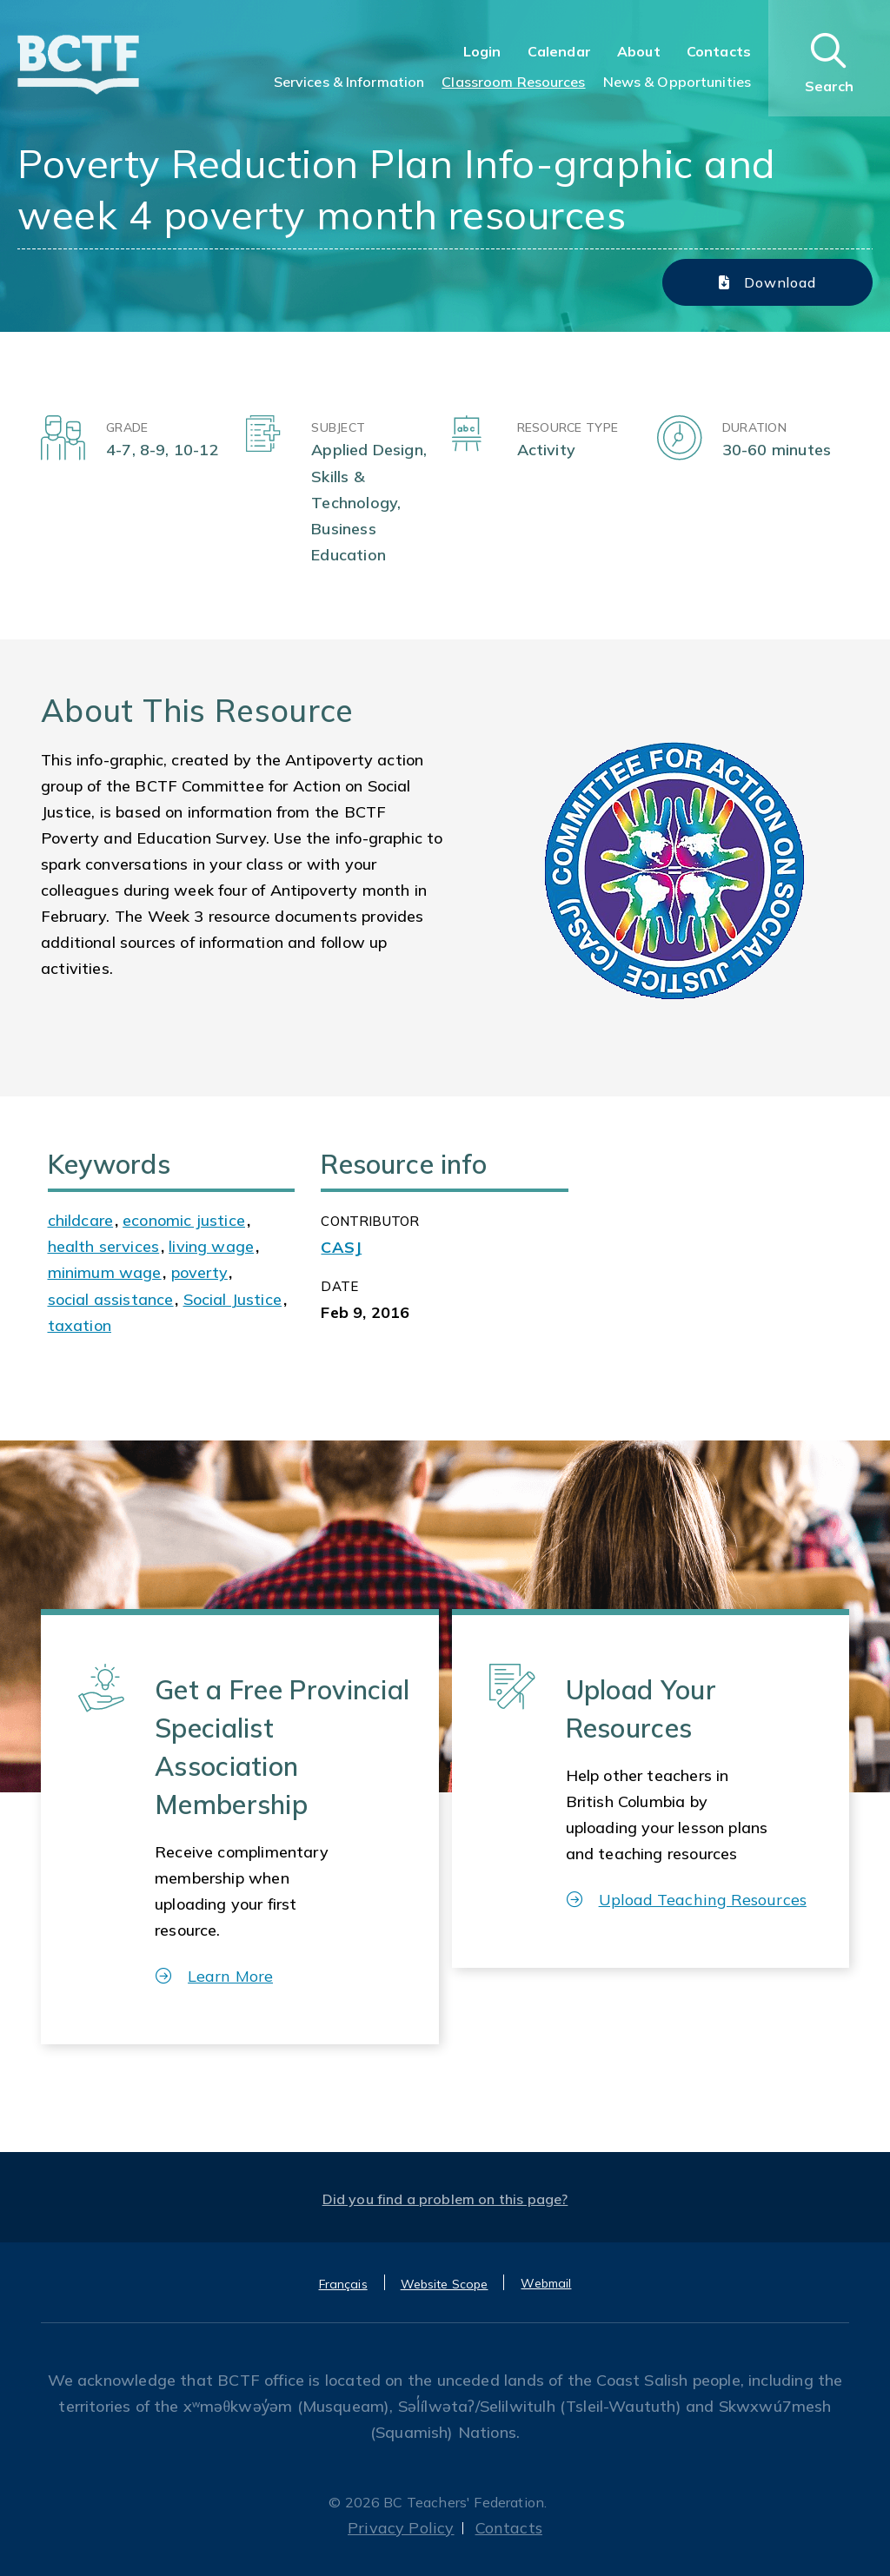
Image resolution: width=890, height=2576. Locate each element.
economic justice (184, 1220)
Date (339, 1286)
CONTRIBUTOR (370, 1221)
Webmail (546, 2283)
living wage (211, 1246)
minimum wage (105, 1272)
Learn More (214, 1976)
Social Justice (232, 1299)
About (639, 51)
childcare (81, 1220)
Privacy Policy (401, 2528)
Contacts (719, 51)
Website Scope (444, 2284)
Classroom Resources (513, 81)
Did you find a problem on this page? (445, 2199)
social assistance (111, 1299)
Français (343, 2284)
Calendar (559, 51)
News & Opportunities (677, 81)
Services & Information (349, 81)
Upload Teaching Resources (687, 1900)
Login (482, 51)
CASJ (341, 1247)
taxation (79, 1325)
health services (104, 1246)
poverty (199, 1272)
